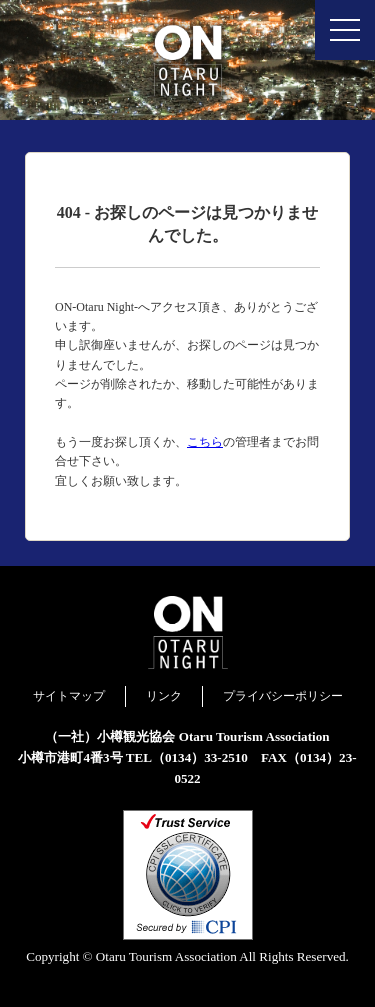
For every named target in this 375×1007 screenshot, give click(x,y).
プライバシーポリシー (283, 696)
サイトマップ (69, 696)
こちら (205, 442)
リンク (164, 696)
